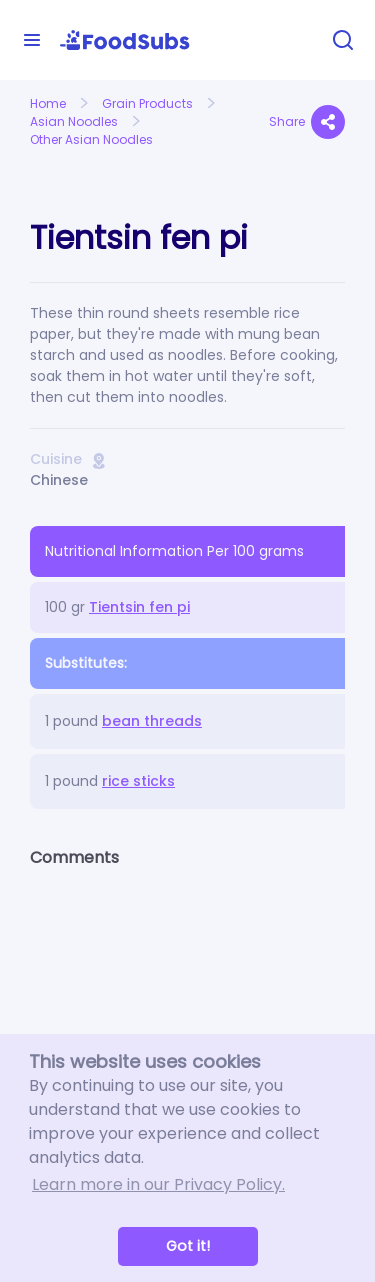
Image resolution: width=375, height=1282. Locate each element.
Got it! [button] (188, 1246)
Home (48, 103)
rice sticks (138, 781)
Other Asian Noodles (91, 139)
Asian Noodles (74, 121)
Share (307, 122)
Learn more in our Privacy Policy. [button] (158, 1184)
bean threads (152, 721)
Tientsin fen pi (139, 607)
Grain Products (147, 103)
